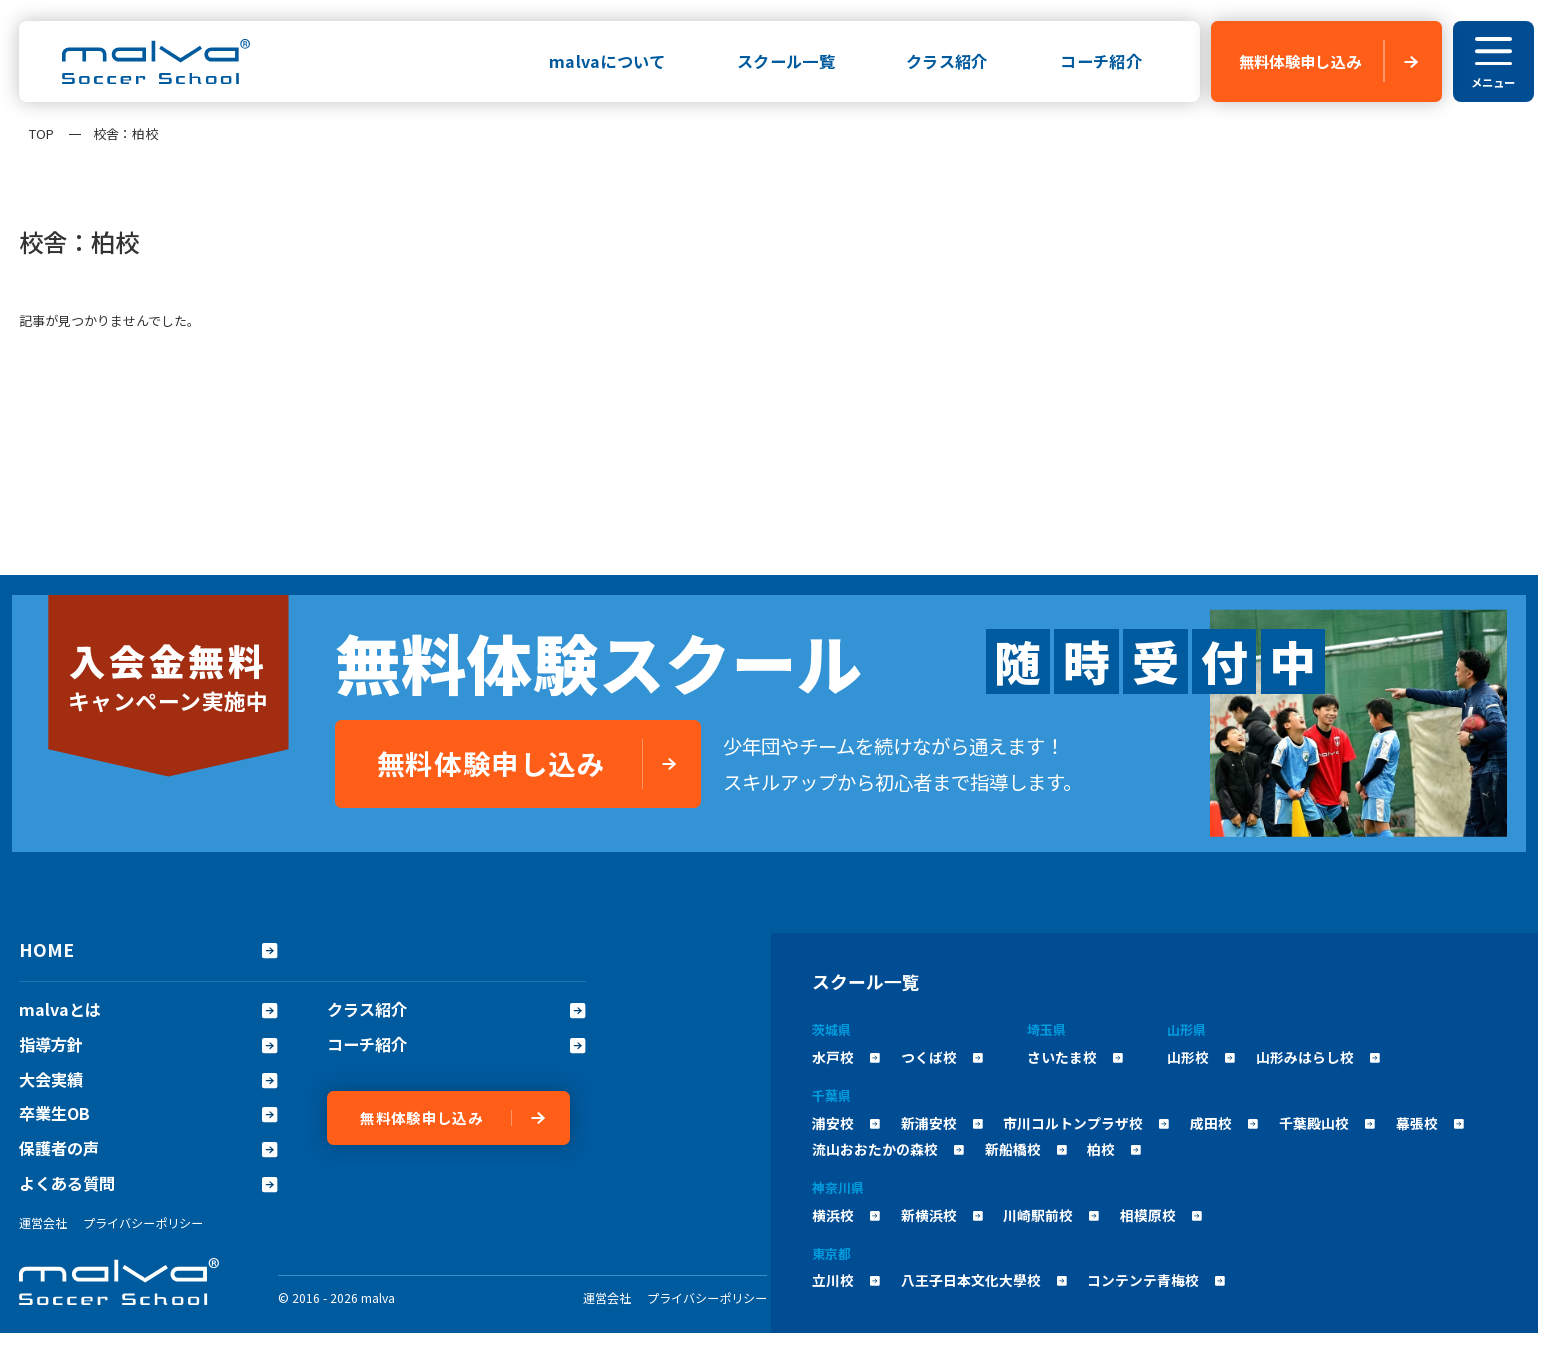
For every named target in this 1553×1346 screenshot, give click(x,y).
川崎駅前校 (1051, 1215)
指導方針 (148, 1044)
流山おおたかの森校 (888, 1149)
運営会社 (43, 1222)
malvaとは (148, 1009)
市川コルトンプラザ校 (1086, 1123)
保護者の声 (148, 1148)
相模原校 (1161, 1215)
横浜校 (846, 1215)
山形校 (1201, 1057)
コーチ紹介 (1101, 61)
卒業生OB (148, 1113)
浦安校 (846, 1123)
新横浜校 (942, 1215)
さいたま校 (1075, 1057)
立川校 (846, 1280)
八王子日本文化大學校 (984, 1280)
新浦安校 (942, 1123)
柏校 (1114, 1149)
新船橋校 (1026, 1149)
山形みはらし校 (1318, 1057)
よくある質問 (148, 1183)
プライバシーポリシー (143, 1222)
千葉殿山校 (1327, 1123)
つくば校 (942, 1057)
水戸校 (846, 1057)
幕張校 (1430, 1123)
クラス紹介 (947, 61)
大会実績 (148, 1079)
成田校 (1224, 1123)
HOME (148, 949)
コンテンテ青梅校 (1156, 1280)
